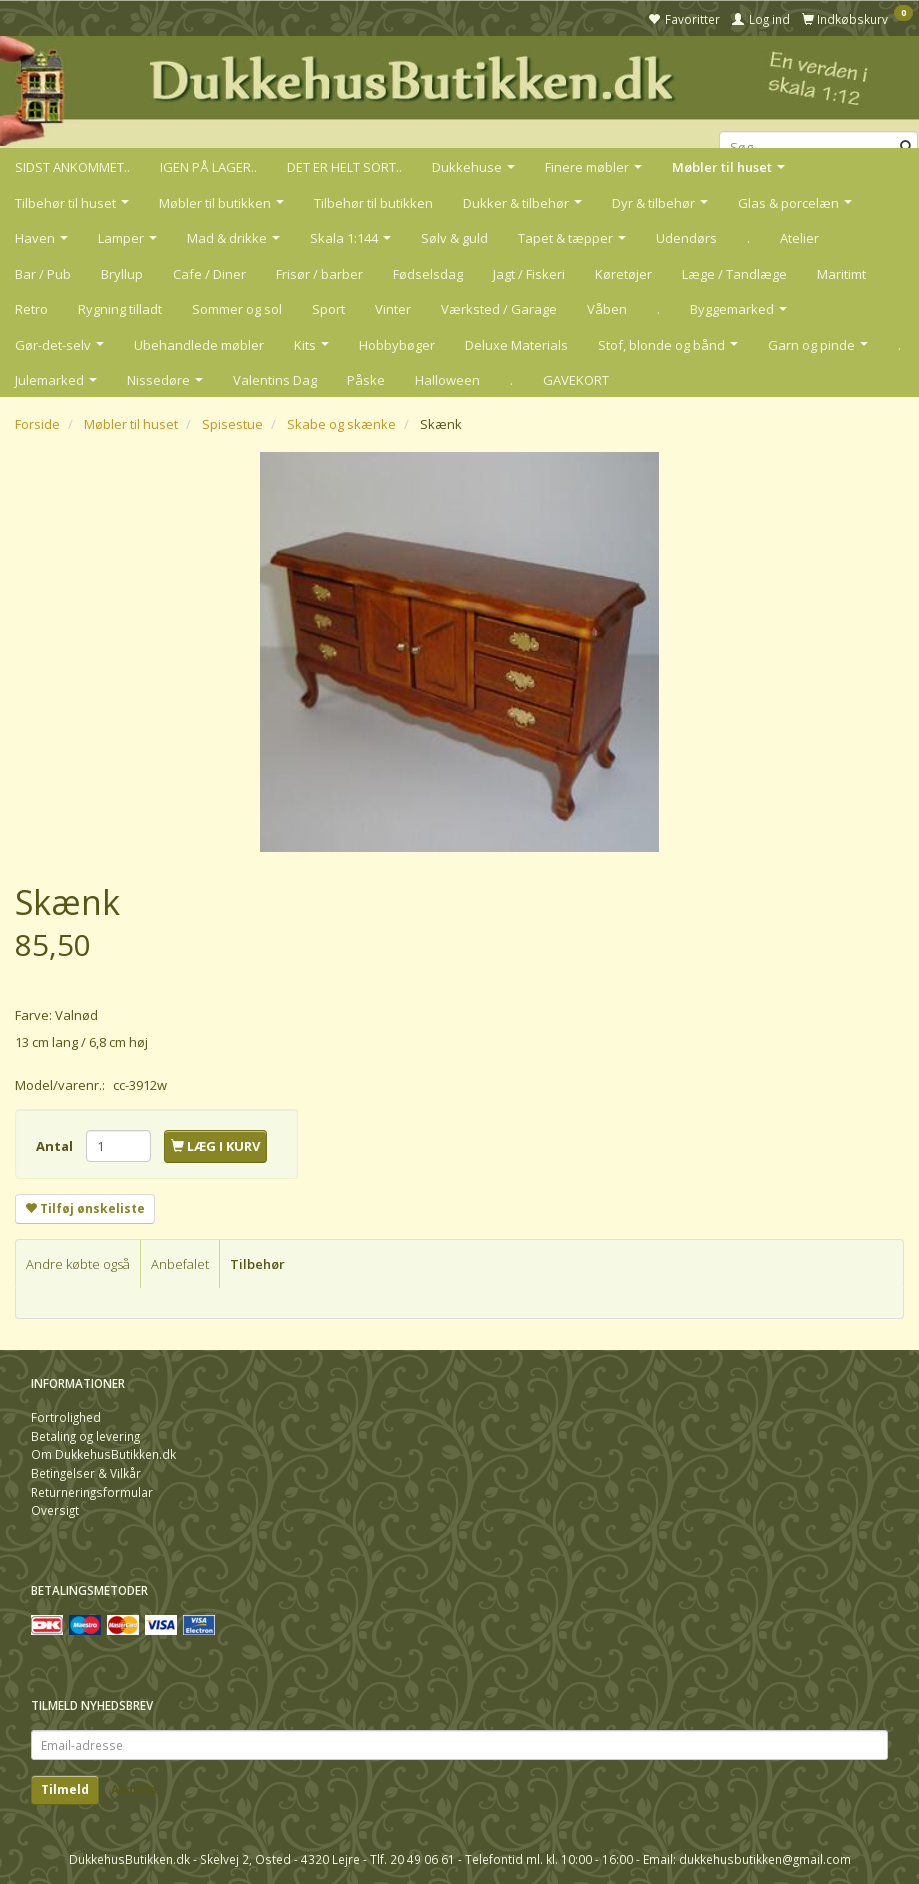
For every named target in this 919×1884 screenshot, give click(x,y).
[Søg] (906, 147)
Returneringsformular (92, 1492)
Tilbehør (257, 1264)
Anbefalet (180, 1264)
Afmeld (134, 1789)
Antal (56, 1146)
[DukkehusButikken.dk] (459, 88)
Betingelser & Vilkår (86, 1473)
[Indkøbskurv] (857, 18)
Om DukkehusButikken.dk (103, 1454)
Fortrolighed (66, 1417)
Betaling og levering (85, 1436)
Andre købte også (78, 1264)
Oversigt (55, 1510)
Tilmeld (65, 1789)
